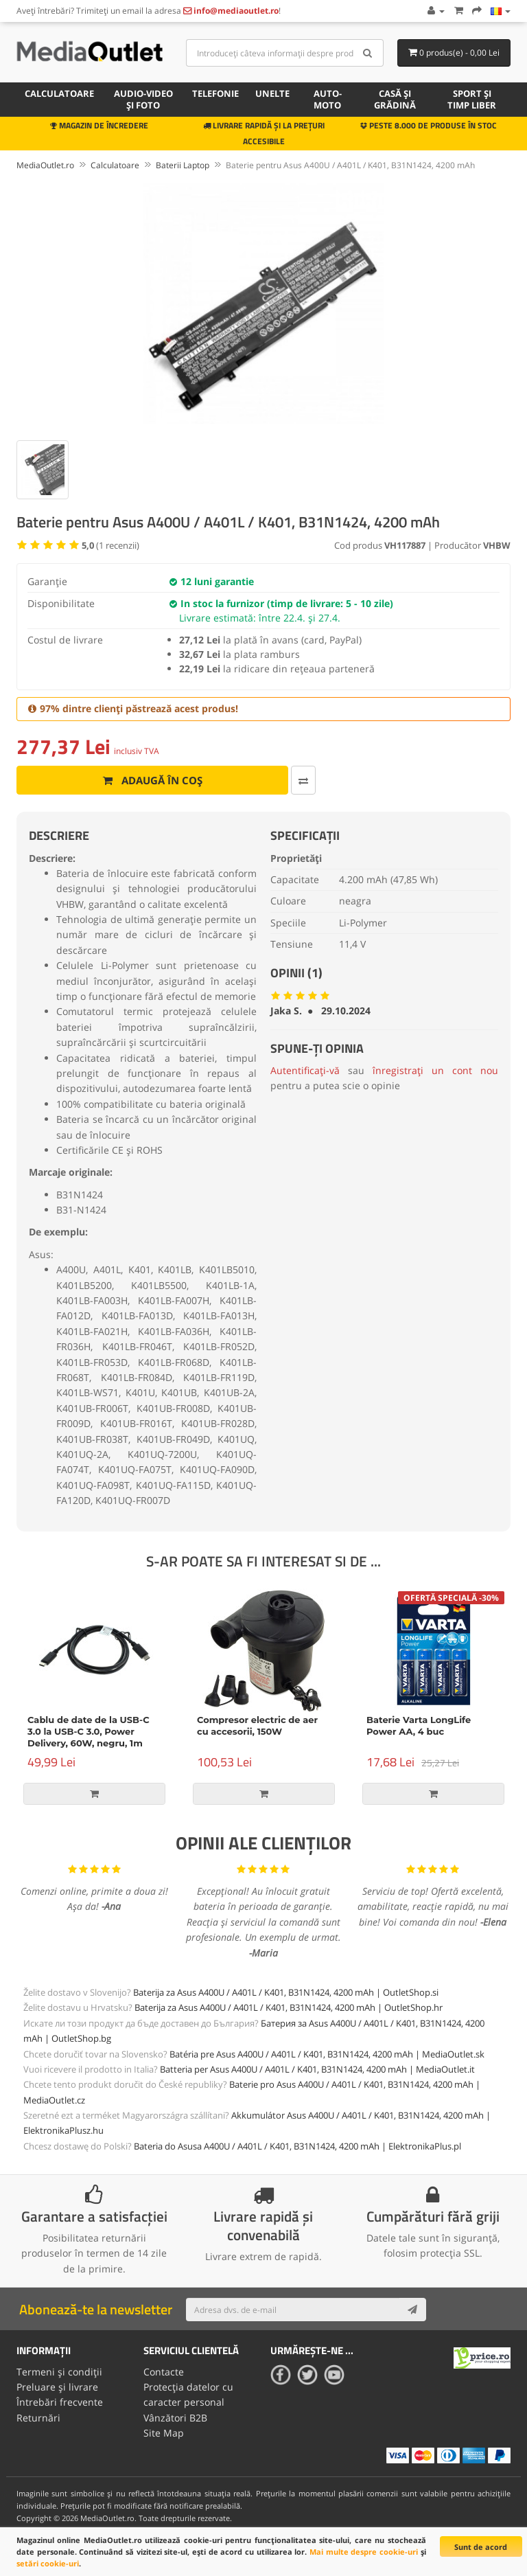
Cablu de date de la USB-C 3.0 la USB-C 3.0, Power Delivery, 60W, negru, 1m (88, 1731)
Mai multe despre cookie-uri (363, 2551)
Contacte (163, 2371)
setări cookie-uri (47, 2563)
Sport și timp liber (471, 99)
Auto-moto (328, 99)
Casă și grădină (395, 99)
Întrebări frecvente (59, 2401)
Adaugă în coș (152, 780)
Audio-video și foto (143, 99)
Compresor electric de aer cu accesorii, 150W (257, 1725)
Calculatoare (59, 93)
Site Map (163, 2432)
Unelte (272, 93)
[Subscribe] (412, 2309)
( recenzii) (110, 545)
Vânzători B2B (175, 2417)
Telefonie (215, 93)
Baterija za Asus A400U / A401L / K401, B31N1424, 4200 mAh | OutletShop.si (285, 1992)
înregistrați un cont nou (435, 1070)
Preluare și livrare (57, 2386)
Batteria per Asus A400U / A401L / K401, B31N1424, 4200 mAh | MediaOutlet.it (317, 2069)
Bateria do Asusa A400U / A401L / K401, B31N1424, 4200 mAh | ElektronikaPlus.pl (297, 2146)
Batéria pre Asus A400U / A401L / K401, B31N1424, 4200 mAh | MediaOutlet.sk (326, 2054)
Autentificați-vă (305, 1070)
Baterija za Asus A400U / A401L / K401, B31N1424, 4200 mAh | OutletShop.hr (288, 2007)
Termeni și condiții (59, 2371)
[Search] (368, 53)
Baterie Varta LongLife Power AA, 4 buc (418, 1725)
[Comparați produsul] (303, 780)
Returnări (38, 2417)
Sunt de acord (480, 2547)
